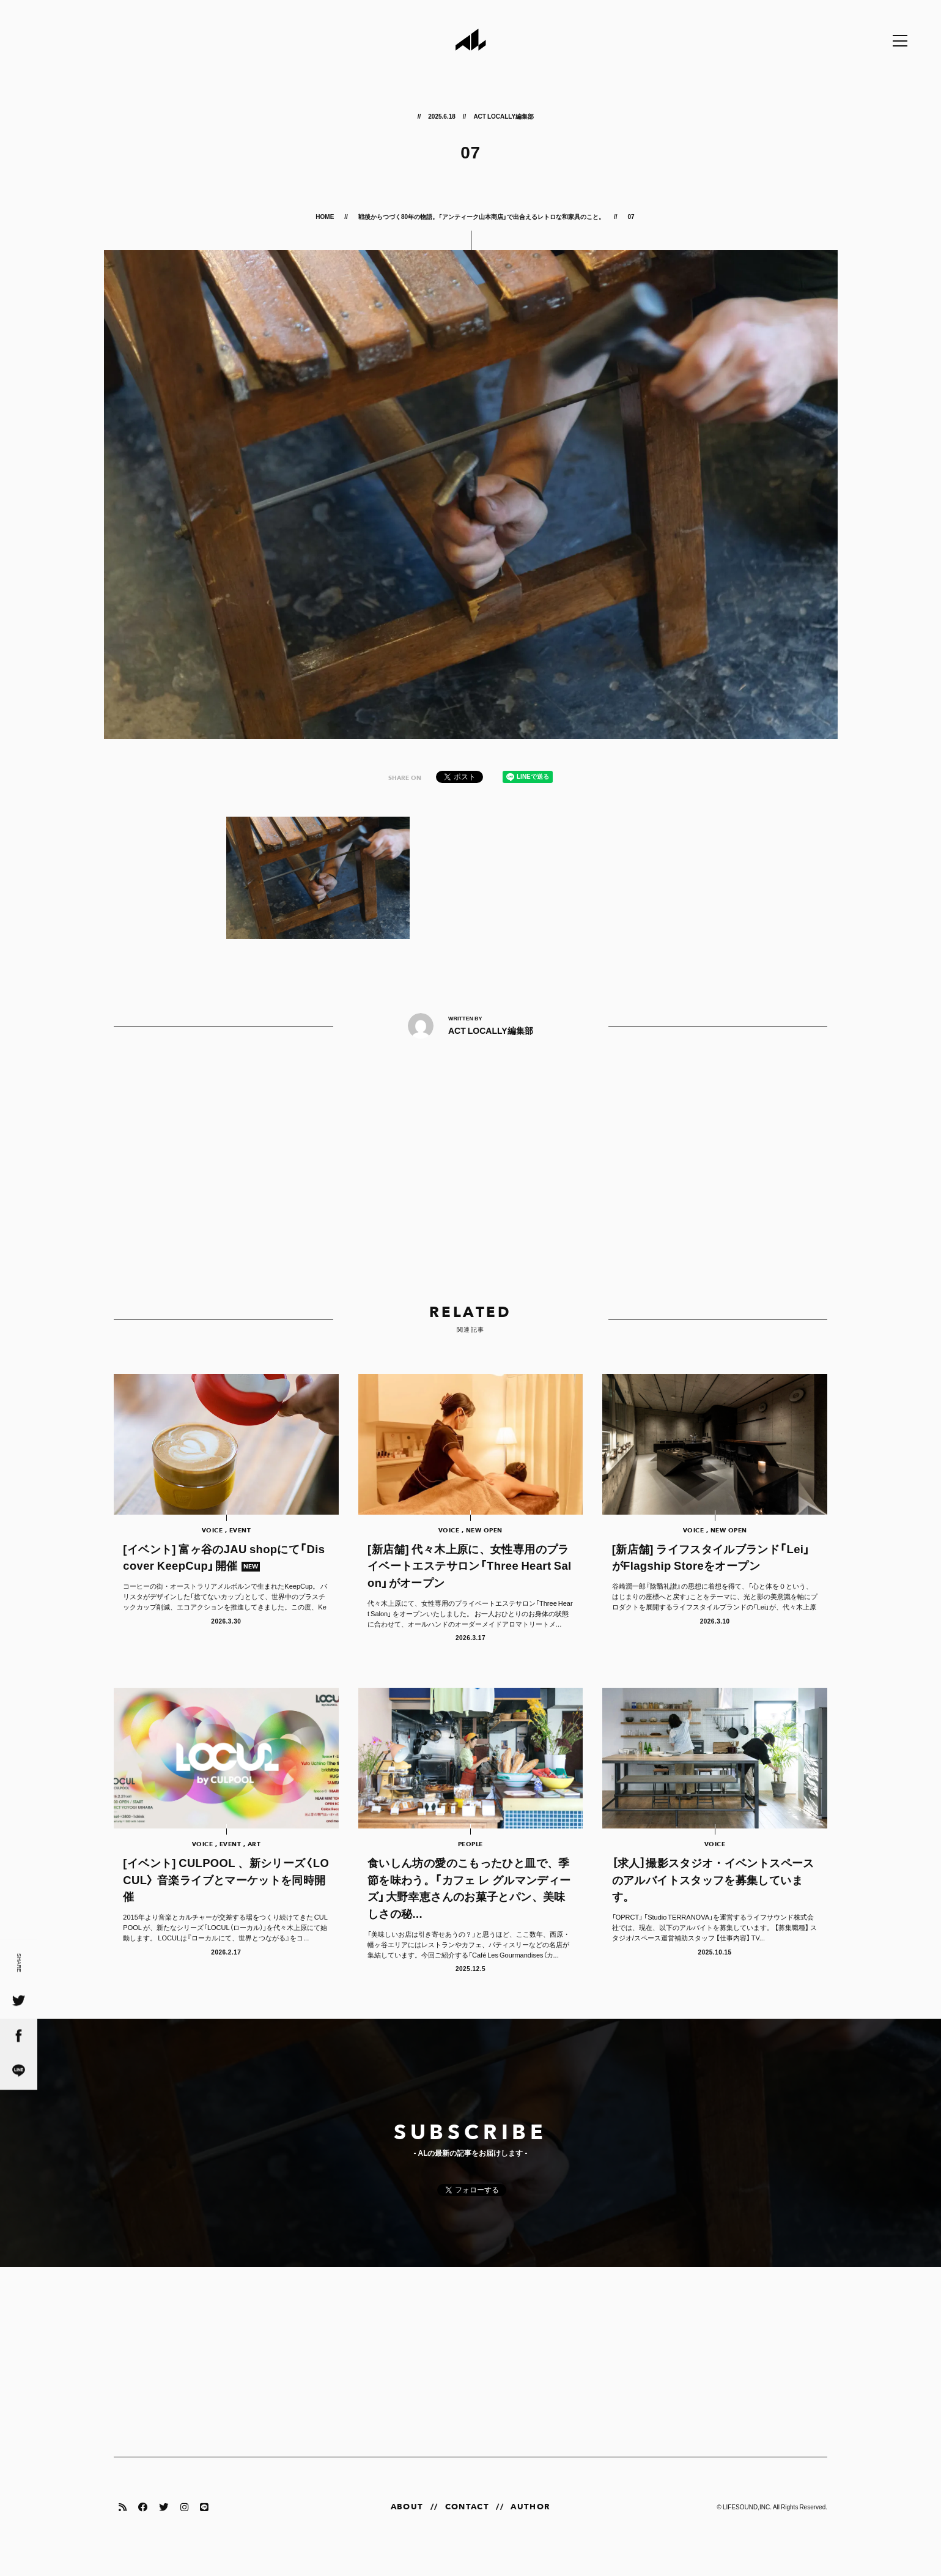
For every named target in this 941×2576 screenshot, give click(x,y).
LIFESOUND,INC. (747, 2525)
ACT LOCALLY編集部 (503, 116)
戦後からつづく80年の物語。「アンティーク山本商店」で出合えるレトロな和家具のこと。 (481, 216)
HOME (325, 216)
